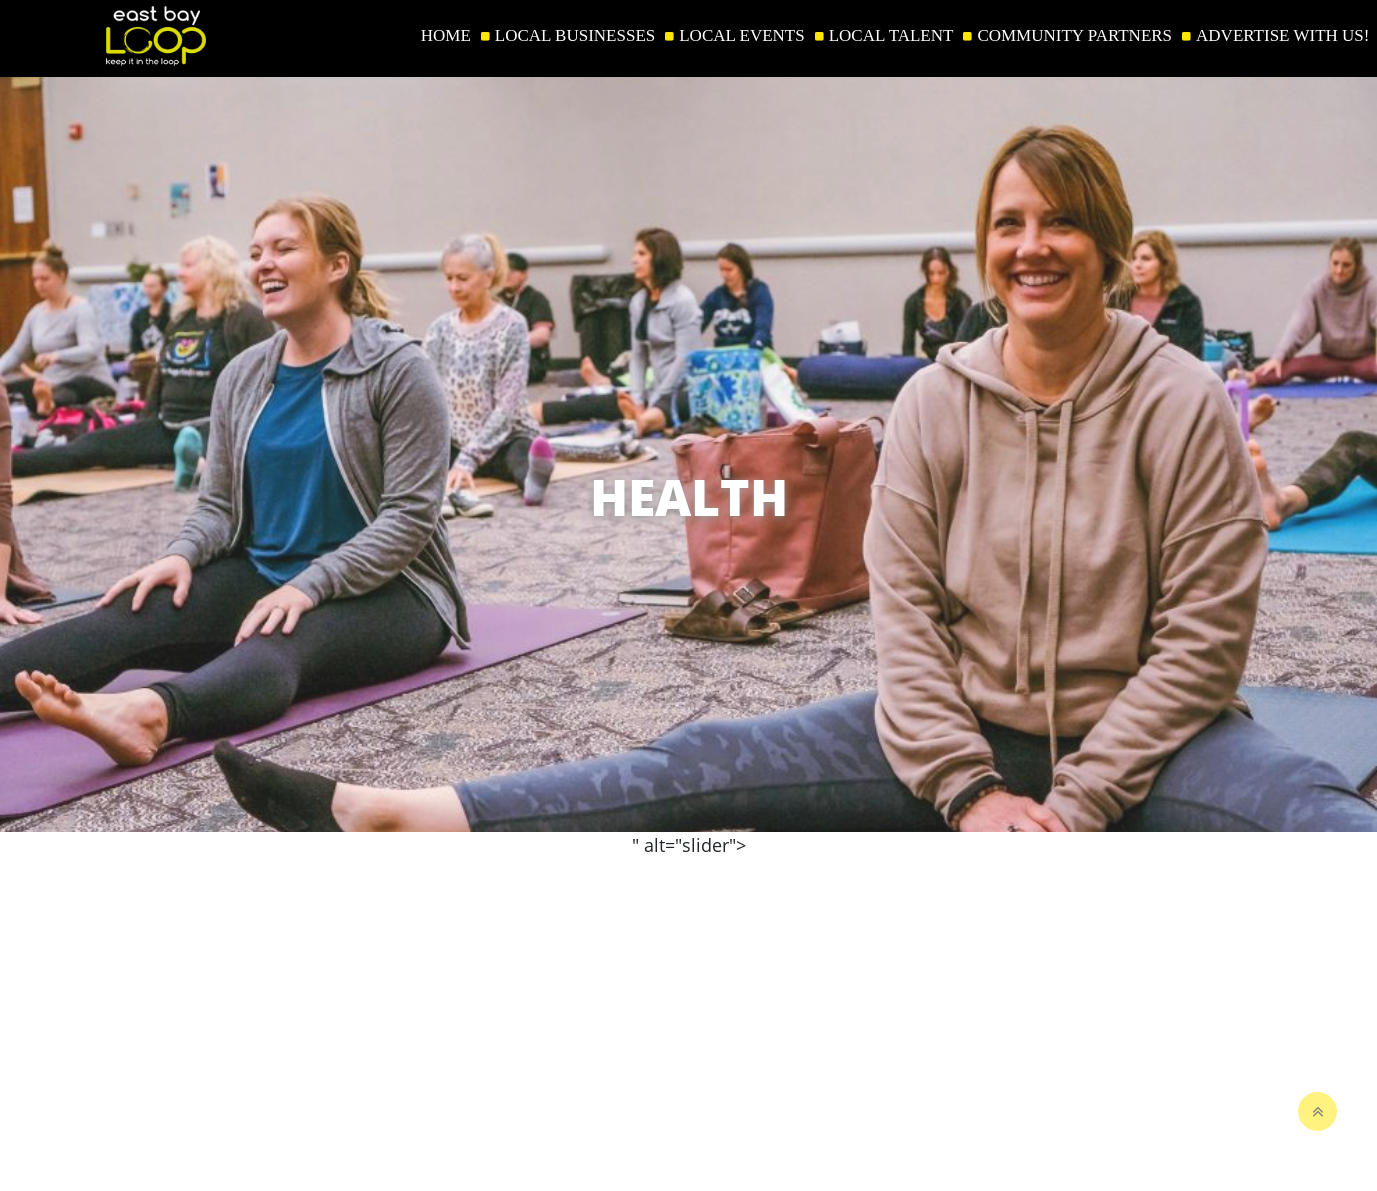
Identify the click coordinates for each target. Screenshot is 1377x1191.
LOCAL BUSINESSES (575, 36)
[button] (1351, 673)
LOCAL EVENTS (741, 36)
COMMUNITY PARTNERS (1074, 36)
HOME (446, 36)
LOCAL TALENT (891, 36)
